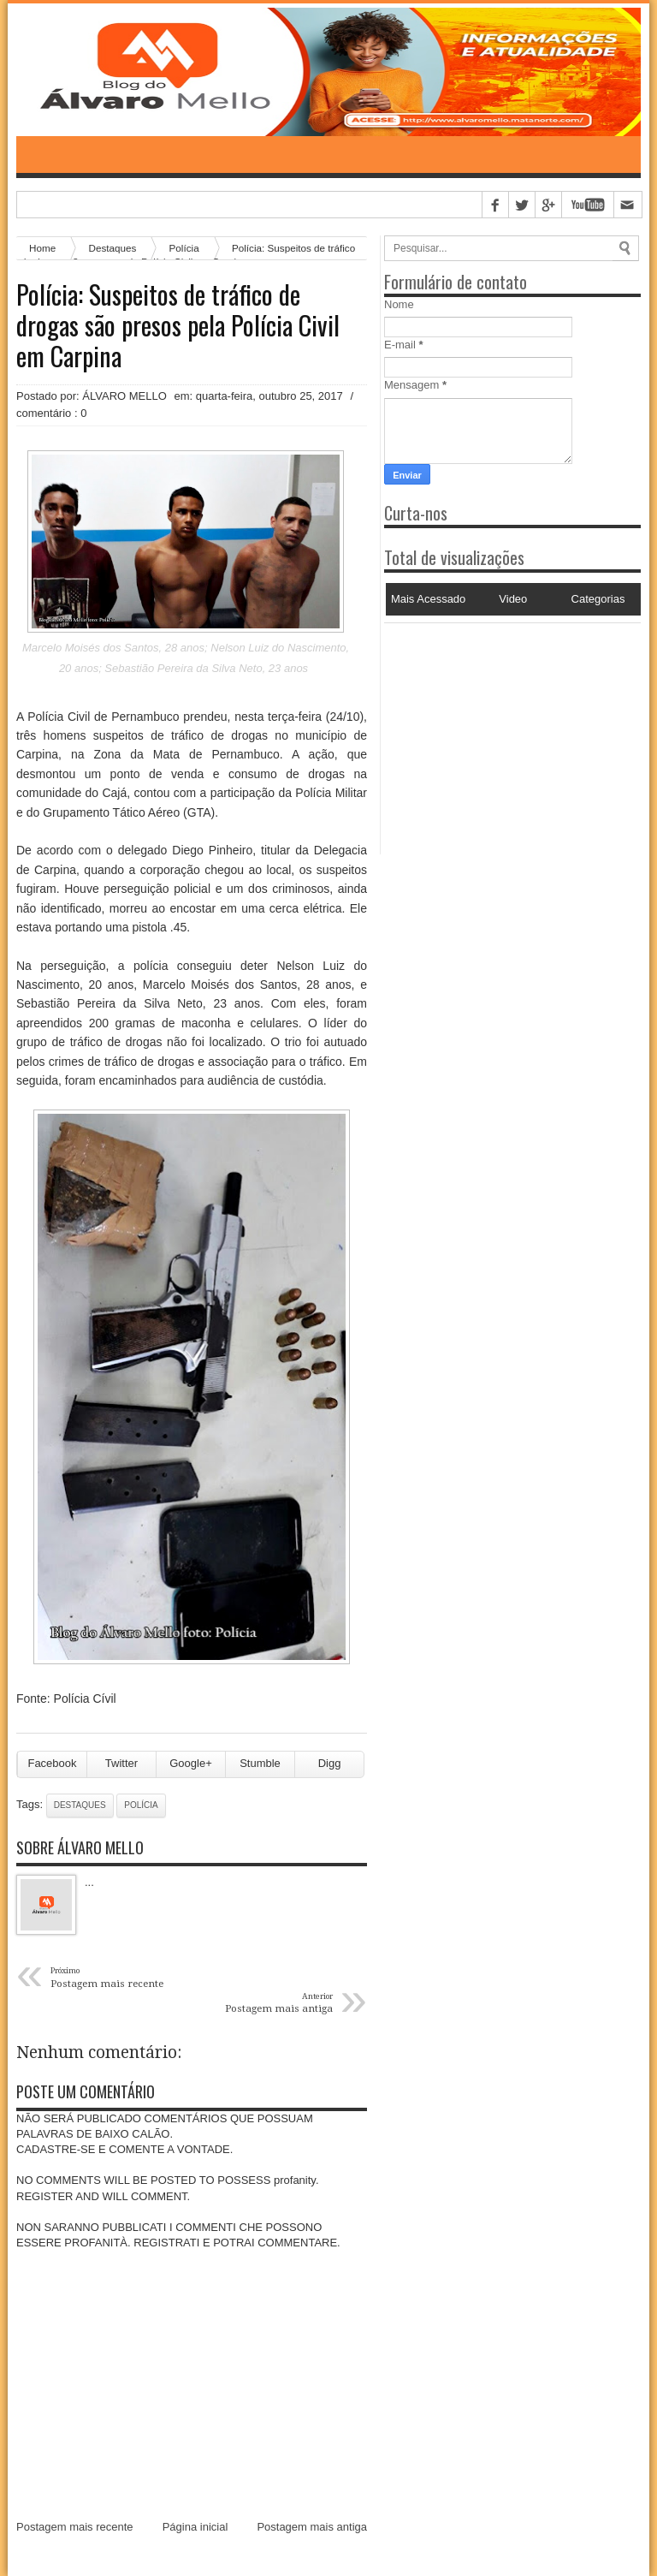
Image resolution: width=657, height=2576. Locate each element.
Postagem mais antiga (312, 2526)
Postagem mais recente (74, 2526)
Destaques (80, 1805)
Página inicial (195, 2526)
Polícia (140, 1805)
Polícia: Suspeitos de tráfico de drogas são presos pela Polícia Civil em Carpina (178, 325)
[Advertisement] (491, 730)
